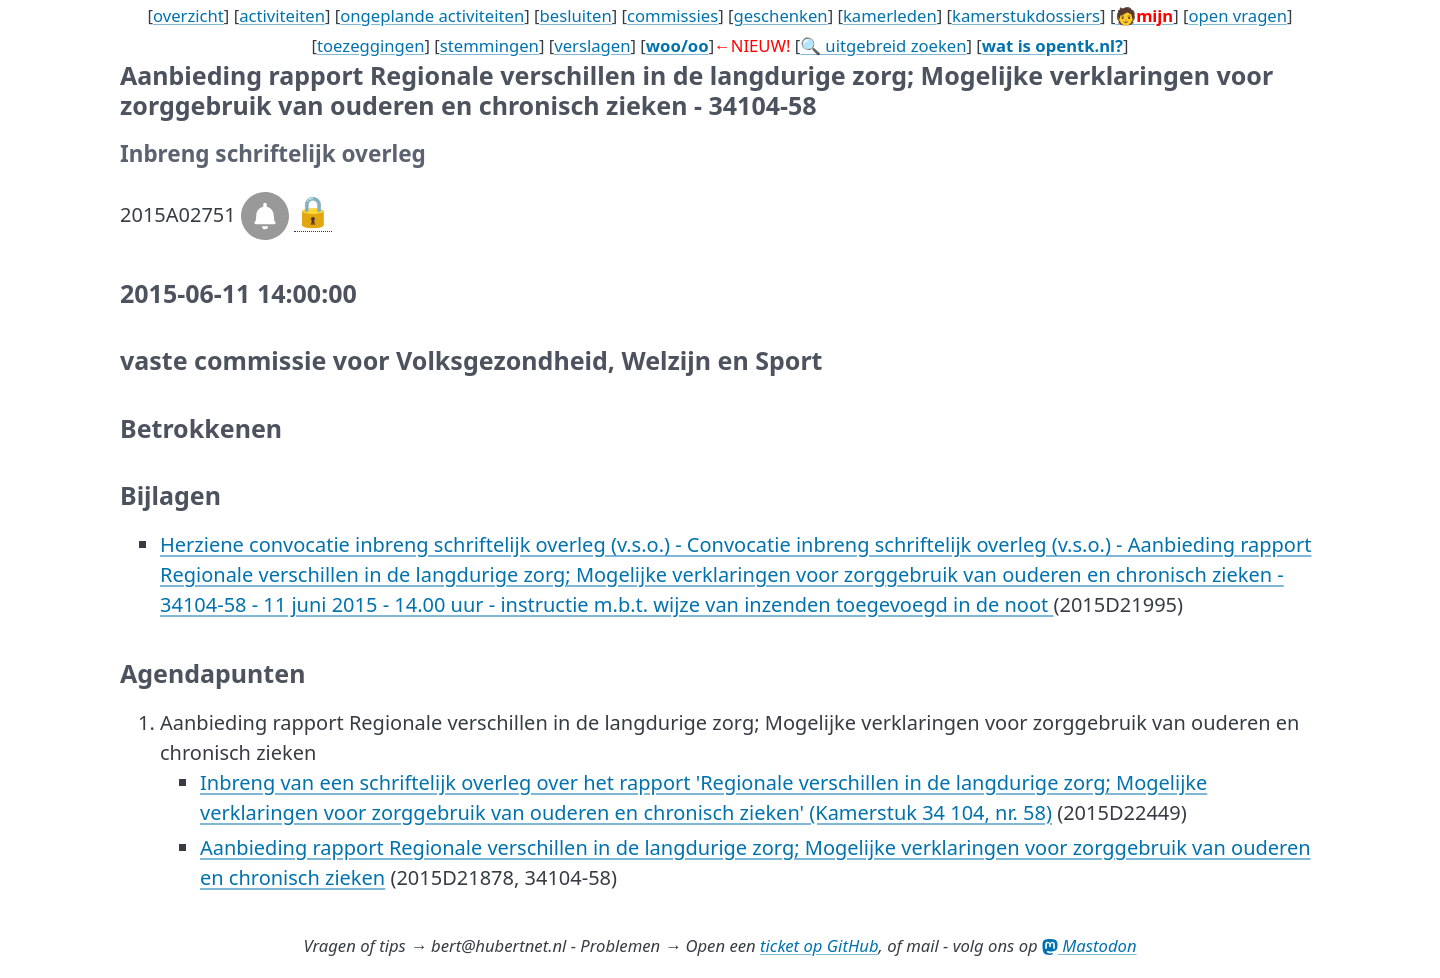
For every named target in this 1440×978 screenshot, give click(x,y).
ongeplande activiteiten (432, 15)
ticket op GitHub (819, 945)
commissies (672, 15)
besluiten (576, 15)
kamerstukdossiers (1026, 15)
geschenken (780, 15)
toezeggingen (371, 45)
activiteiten (282, 15)
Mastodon (1089, 945)
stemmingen (489, 45)
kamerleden (890, 15)
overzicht (188, 15)
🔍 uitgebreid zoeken (883, 45)
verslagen (592, 45)
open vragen (1237, 15)
